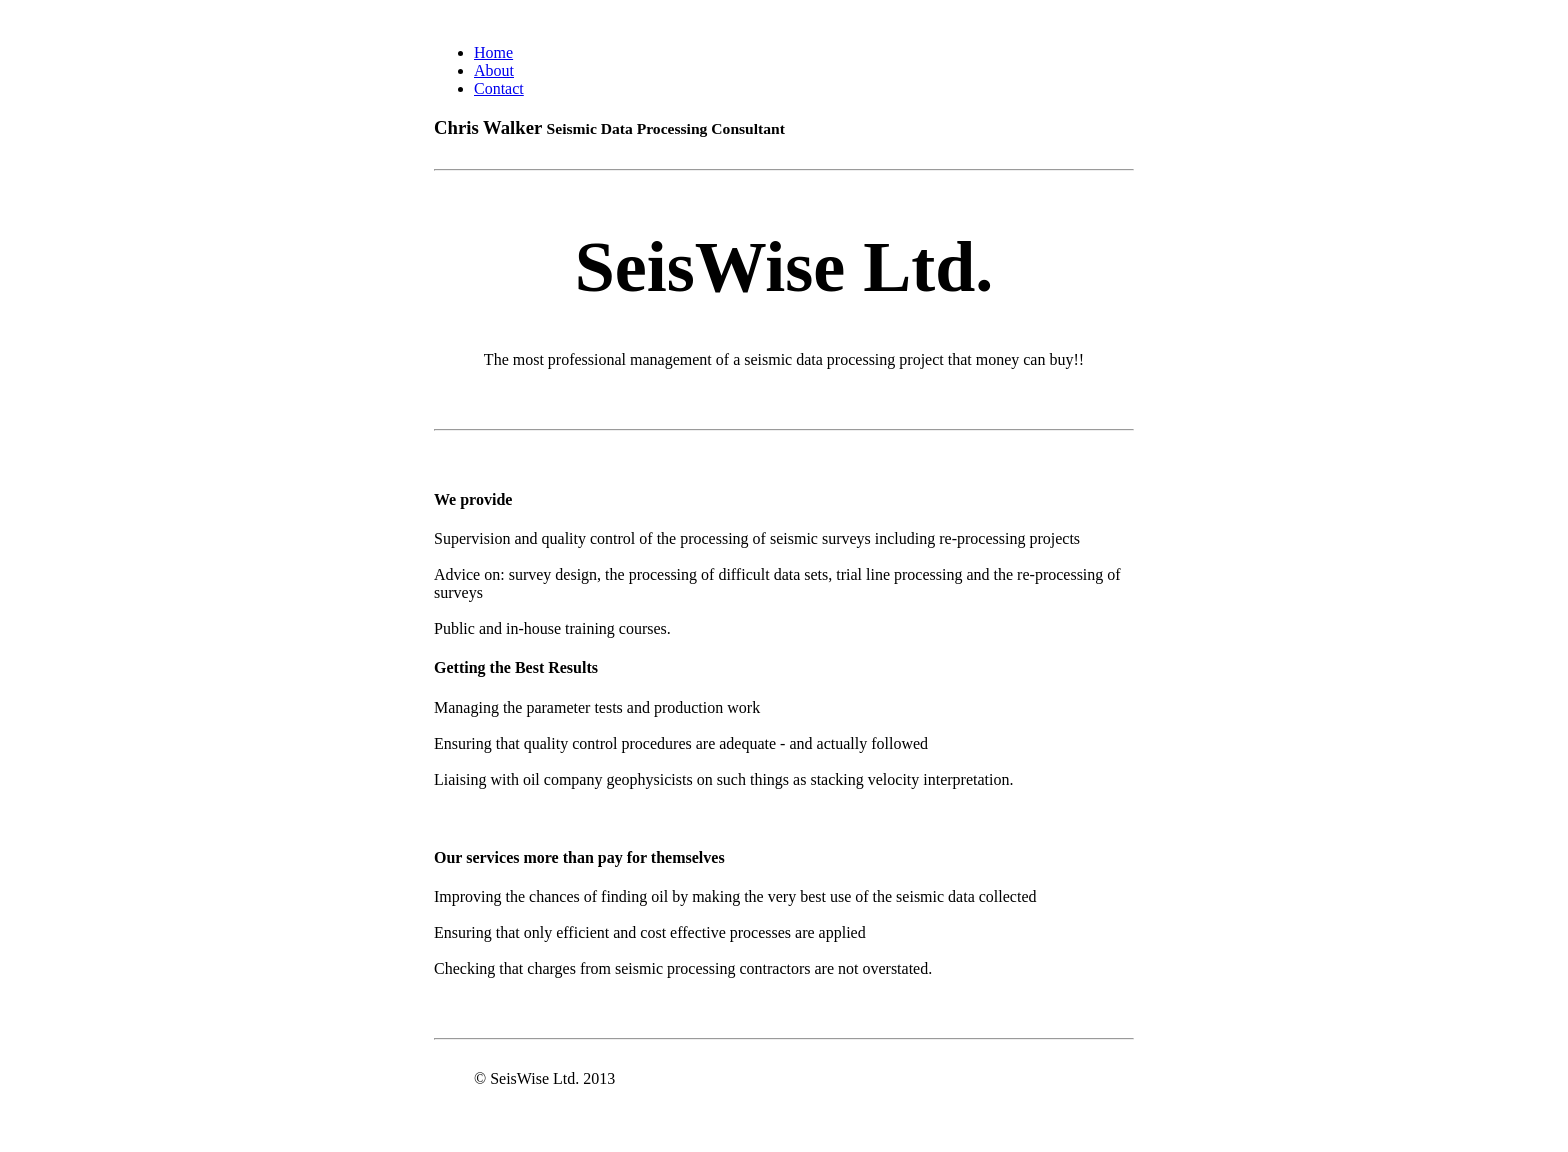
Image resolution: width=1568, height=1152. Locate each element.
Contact (499, 88)
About (494, 70)
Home (493, 52)
